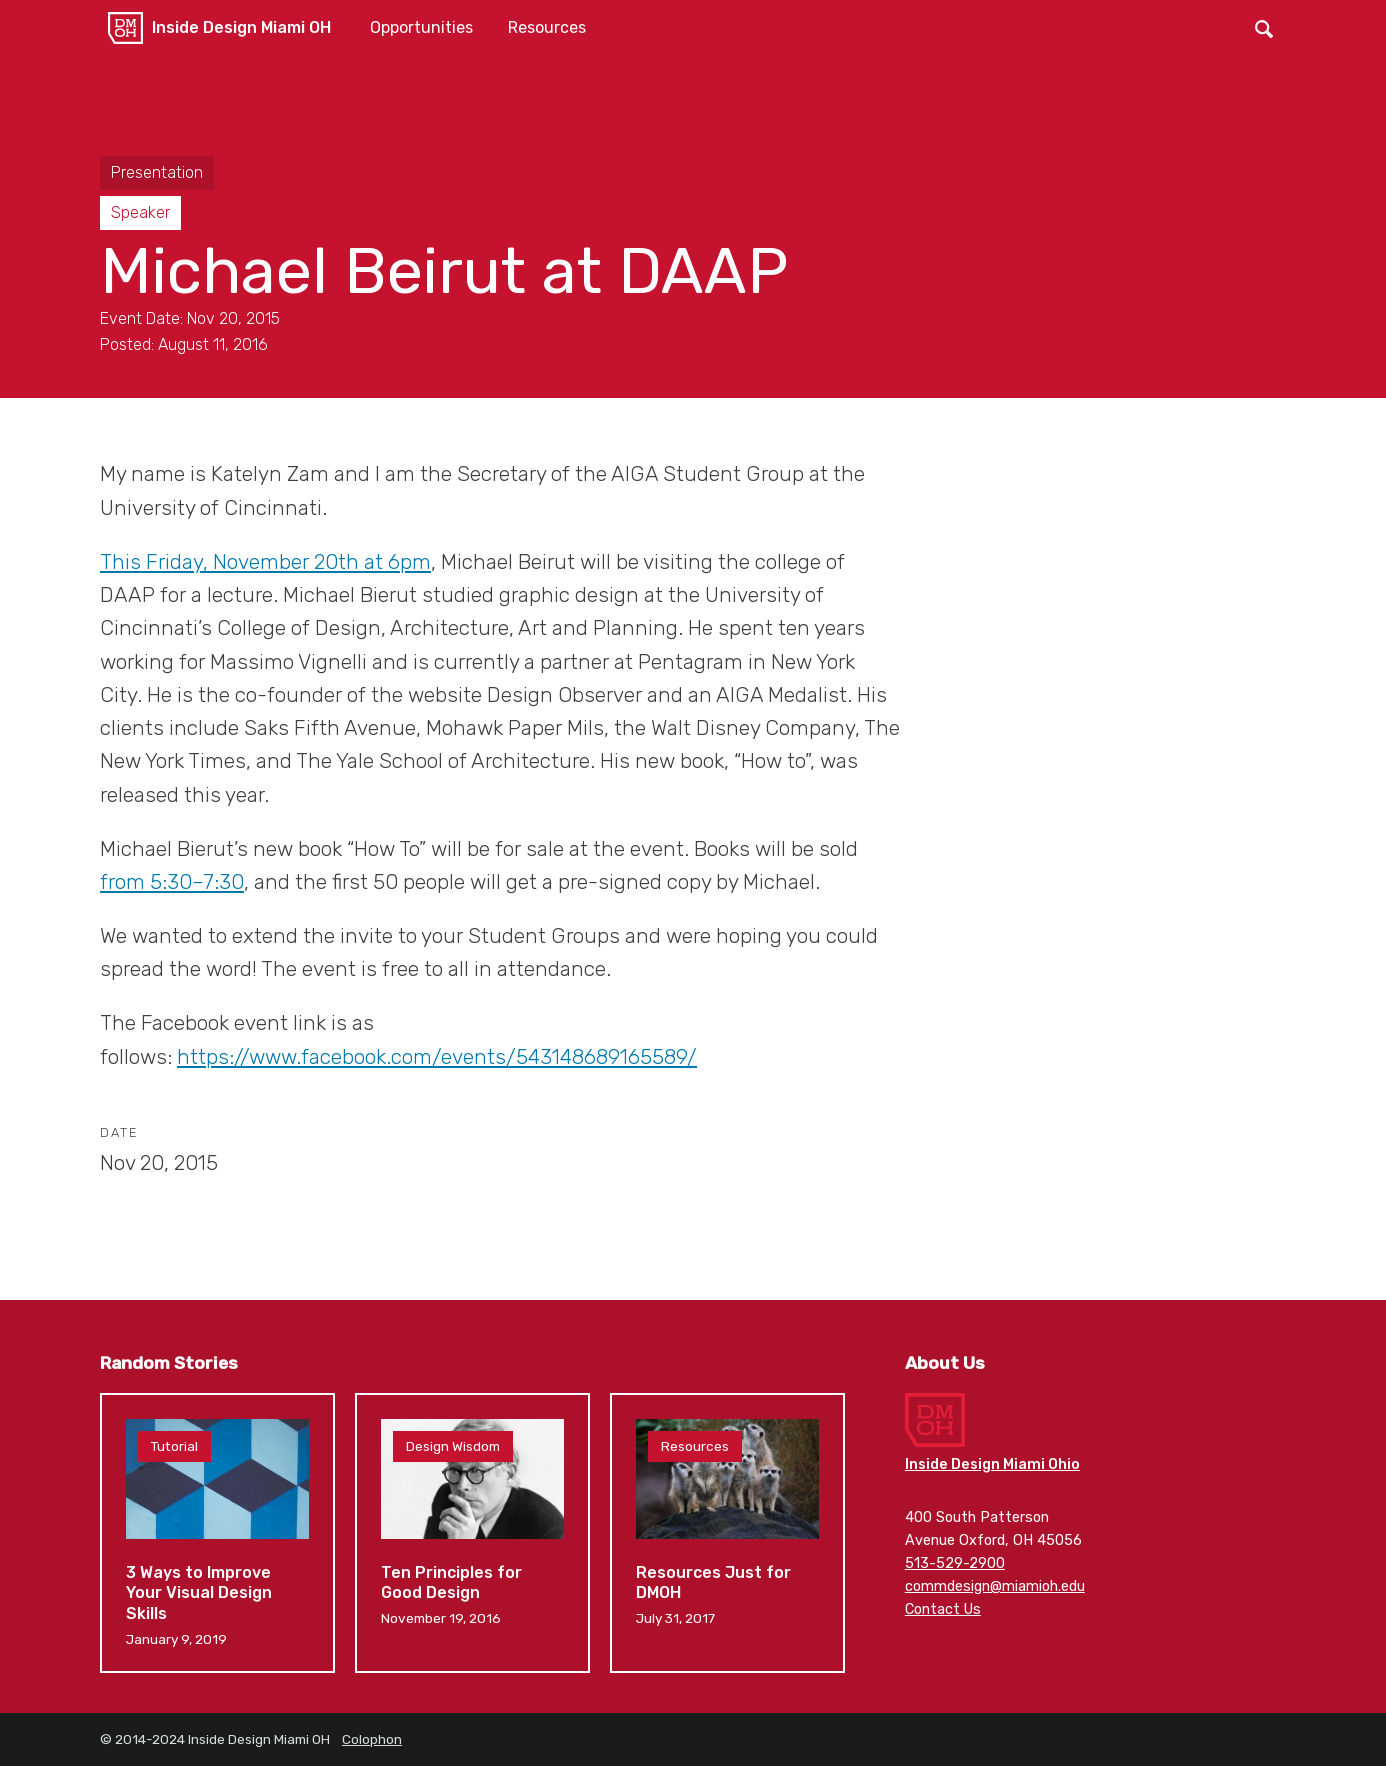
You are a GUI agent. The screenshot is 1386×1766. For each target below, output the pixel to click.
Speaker (140, 212)
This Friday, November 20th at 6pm (265, 562)
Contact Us (943, 1609)
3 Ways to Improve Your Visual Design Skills (217, 1533)
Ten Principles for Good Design (472, 1533)
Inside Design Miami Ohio (992, 1464)
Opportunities (421, 27)
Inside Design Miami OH (241, 27)
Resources (547, 27)
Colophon (372, 1739)
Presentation (157, 172)
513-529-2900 (955, 1563)
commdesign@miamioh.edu (995, 1586)
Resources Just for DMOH (727, 1533)
